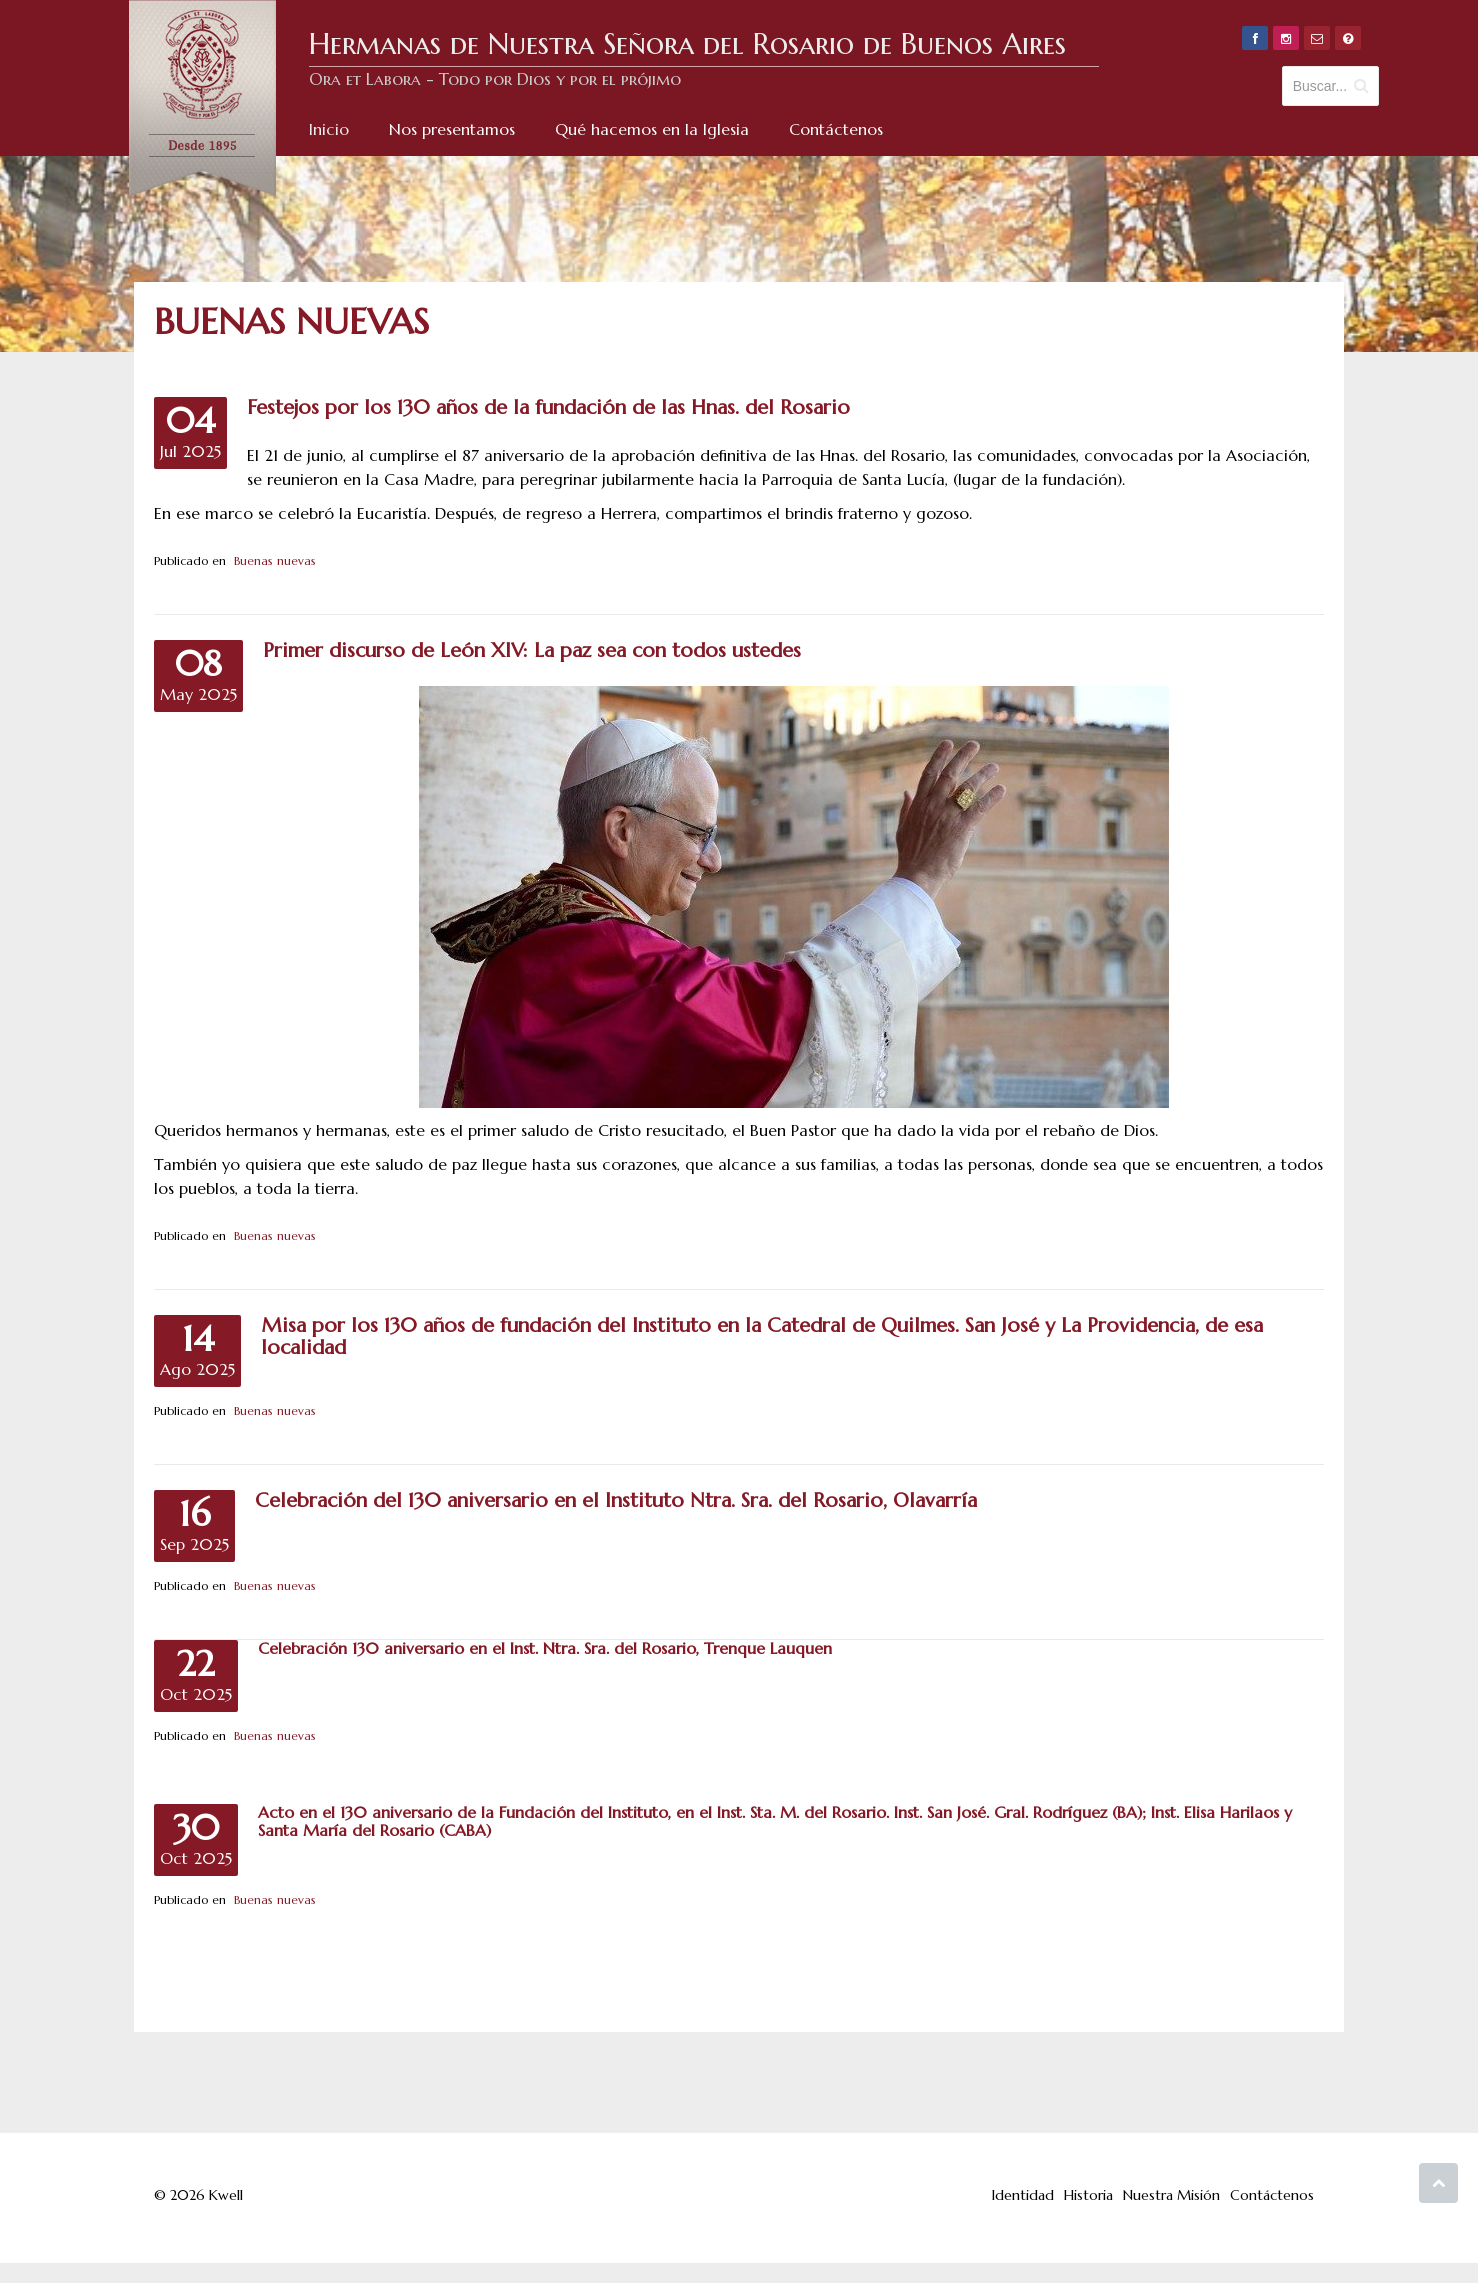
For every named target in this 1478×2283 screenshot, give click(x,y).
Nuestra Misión (1171, 2195)
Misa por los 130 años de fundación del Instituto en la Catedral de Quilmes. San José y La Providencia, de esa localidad (762, 1336)
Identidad (1023, 2195)
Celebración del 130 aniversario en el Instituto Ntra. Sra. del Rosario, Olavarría (616, 1500)
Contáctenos (1272, 2195)
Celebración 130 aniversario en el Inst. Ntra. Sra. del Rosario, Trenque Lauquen (545, 1648)
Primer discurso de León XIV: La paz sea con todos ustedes (532, 650)
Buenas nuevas (275, 560)
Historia (1088, 2195)
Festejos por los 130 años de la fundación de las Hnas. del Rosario (548, 407)
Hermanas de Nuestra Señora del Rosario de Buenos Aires (687, 44)
